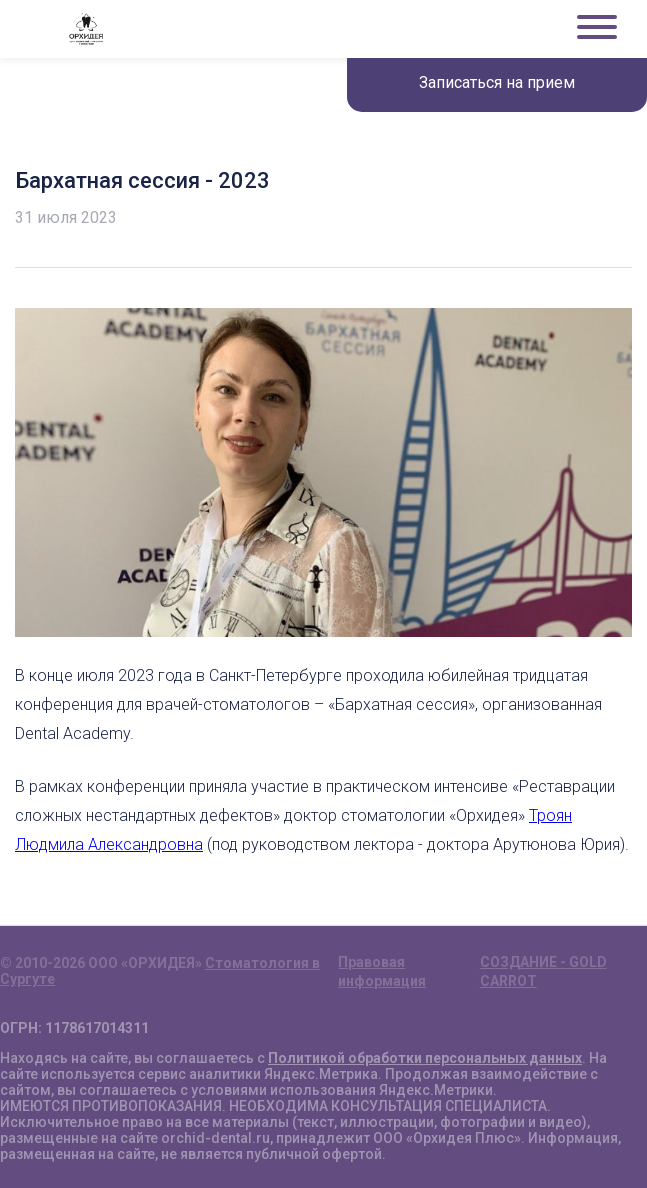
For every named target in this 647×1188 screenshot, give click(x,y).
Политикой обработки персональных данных (425, 1058)
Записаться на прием (497, 82)
